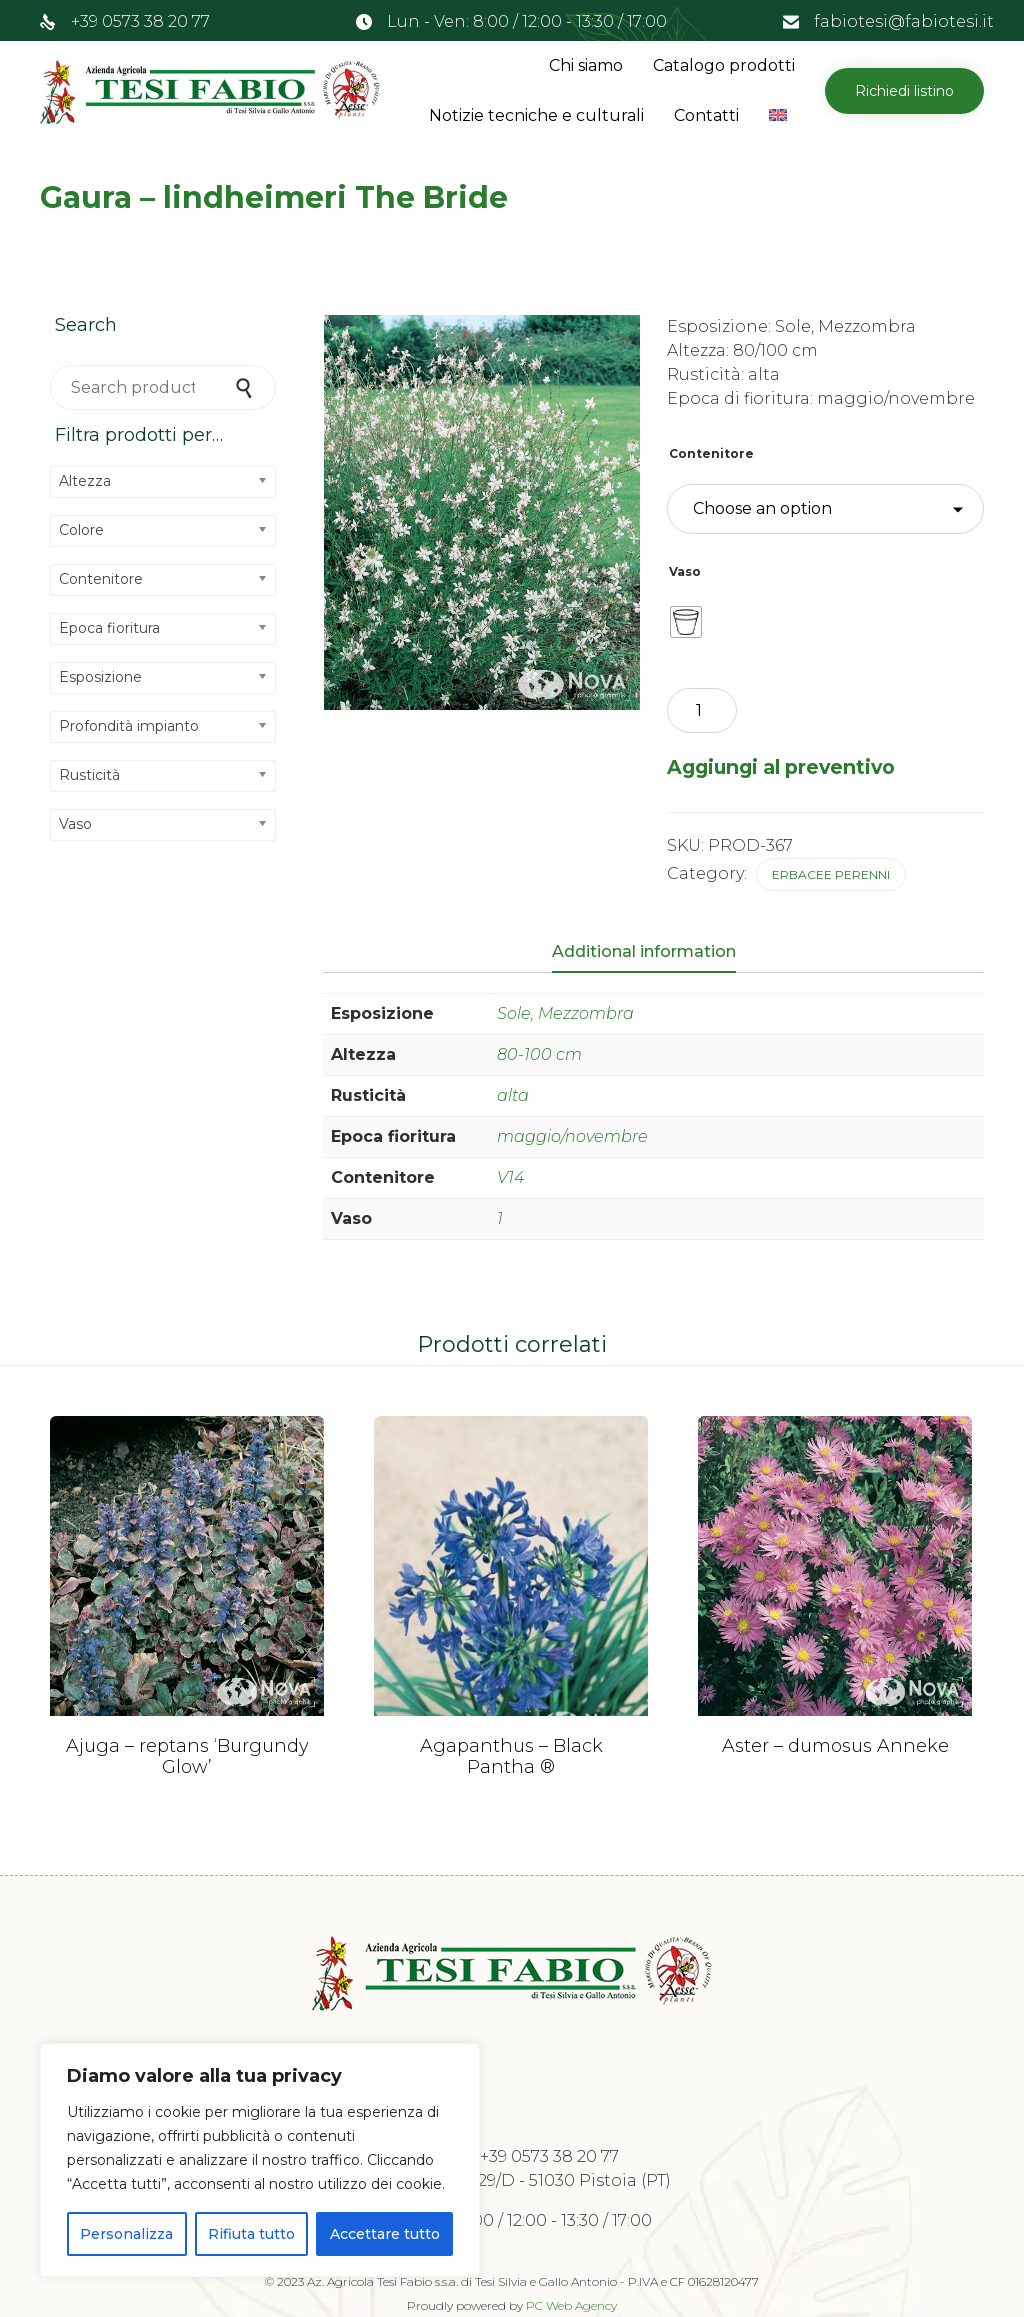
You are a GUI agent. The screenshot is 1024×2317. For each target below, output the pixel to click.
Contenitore (711, 453)
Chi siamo (586, 65)
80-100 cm (539, 1054)
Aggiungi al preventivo (781, 767)
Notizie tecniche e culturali (536, 115)
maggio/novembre (572, 1136)
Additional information (644, 951)
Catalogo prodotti (724, 65)
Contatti (706, 115)
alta (513, 1095)
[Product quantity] (702, 710)
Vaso (685, 571)
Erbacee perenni (831, 874)
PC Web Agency (571, 2305)
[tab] (654, 953)
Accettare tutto (385, 2234)
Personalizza (126, 2234)
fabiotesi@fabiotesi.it (904, 21)
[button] (904, 91)
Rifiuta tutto (251, 2234)
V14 (510, 1177)
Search (246, 387)
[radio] (686, 622)
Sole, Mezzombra (565, 1013)
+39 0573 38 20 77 (140, 21)
